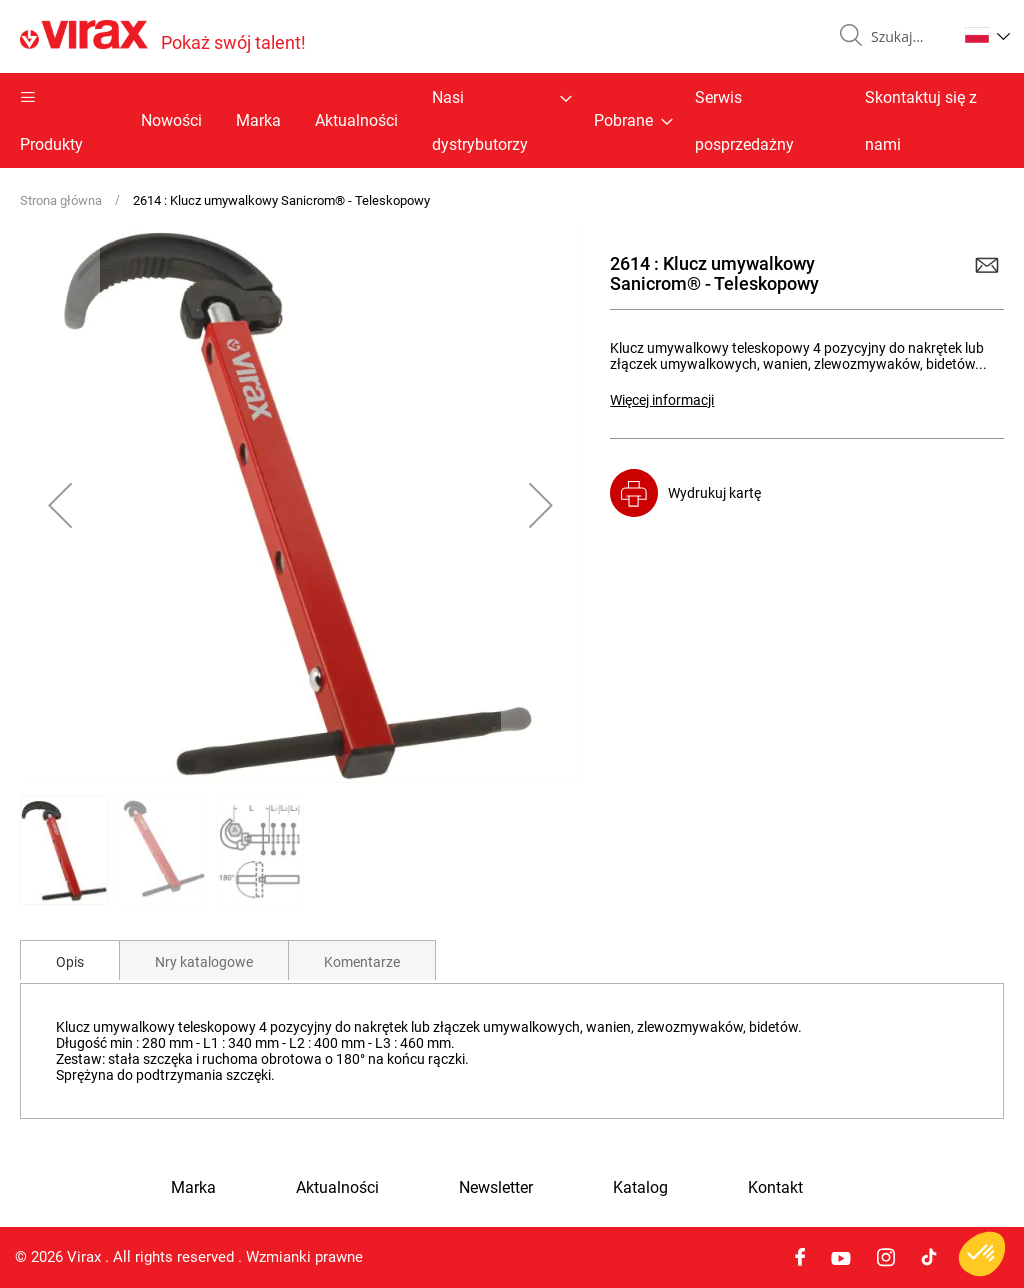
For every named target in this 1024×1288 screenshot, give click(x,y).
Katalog (640, 1188)
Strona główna (61, 200)
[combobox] (906, 37)
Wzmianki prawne (304, 1257)
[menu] (512, 120)
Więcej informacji (662, 400)
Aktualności (356, 120)
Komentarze (362, 962)
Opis (70, 962)
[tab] (70, 960)
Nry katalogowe (204, 962)
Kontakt (775, 1188)
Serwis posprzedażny (744, 121)
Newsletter (496, 1188)
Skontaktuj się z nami (921, 121)
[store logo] (163, 36)
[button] (987, 35)
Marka (258, 120)
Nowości (171, 120)
